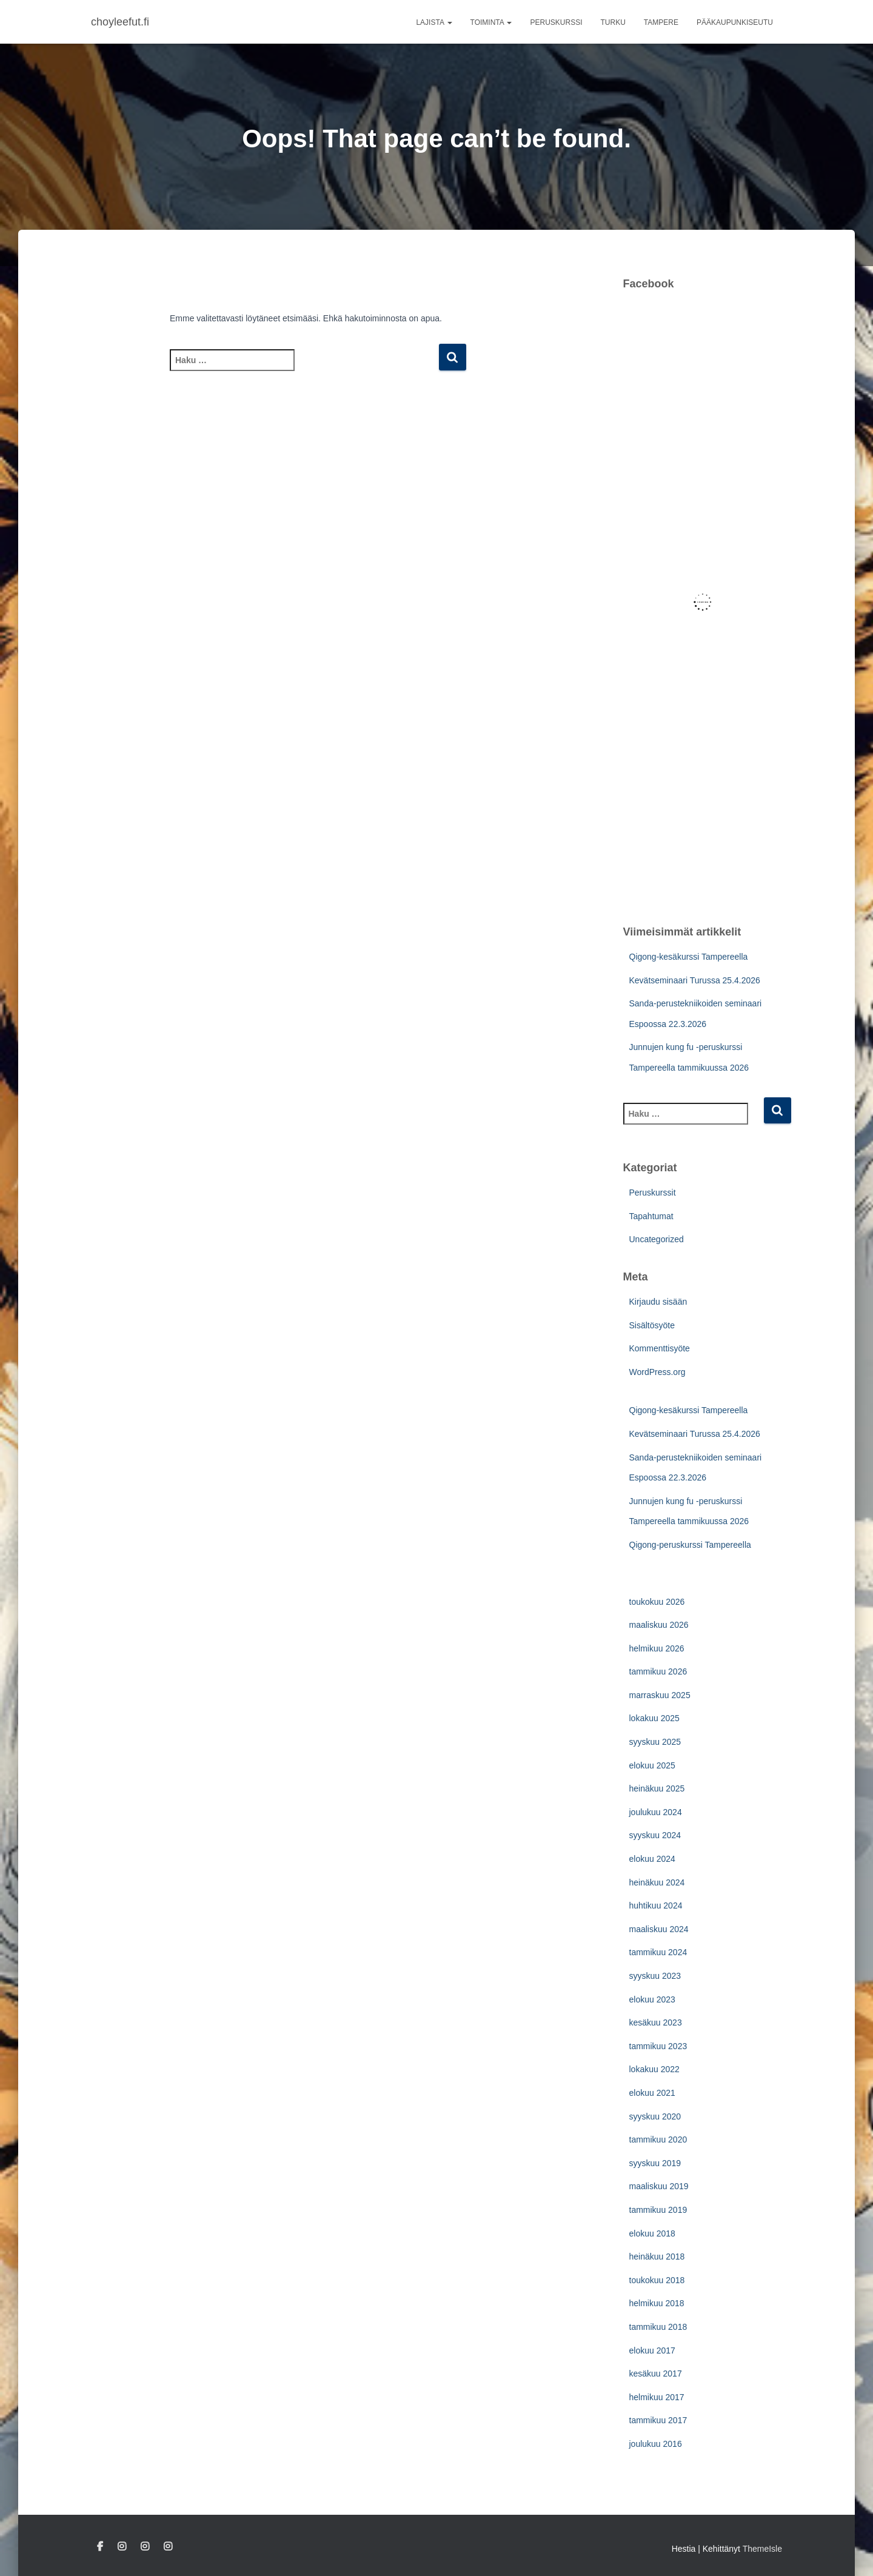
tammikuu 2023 (658, 2046)
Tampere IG (168, 2547)
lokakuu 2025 (654, 1718)
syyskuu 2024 (655, 1835)
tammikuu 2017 (658, 2420)
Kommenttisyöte (659, 1348)
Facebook (100, 2547)
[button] (449, 22)
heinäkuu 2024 (657, 1882)
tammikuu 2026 (658, 1671)
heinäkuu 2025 (657, 1788)
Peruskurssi (556, 22)
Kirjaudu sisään (658, 1301)
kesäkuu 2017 (655, 2373)
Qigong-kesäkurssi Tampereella (688, 957)
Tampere (661, 22)
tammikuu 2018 (658, 2327)
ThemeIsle (762, 2549)
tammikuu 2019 (658, 2210)
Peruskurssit (652, 1192)
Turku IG (122, 2547)
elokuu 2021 (652, 2093)
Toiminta (491, 22)
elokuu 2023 (652, 1999)
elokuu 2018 (652, 2233)
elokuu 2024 (652, 1859)
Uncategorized (656, 1239)
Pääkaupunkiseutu (735, 22)
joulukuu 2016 (655, 2444)
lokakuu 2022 (654, 2069)
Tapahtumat (651, 1216)
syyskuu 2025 (655, 1742)
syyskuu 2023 (655, 1976)
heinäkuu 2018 (657, 2256)
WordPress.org (657, 1372)
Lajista (434, 22)
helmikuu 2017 (656, 2397)
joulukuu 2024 (655, 1812)
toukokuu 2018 (657, 2280)
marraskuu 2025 (660, 1695)
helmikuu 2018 (656, 2303)
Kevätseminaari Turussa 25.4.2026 (694, 980)
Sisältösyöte (652, 1325)
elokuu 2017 (652, 2350)
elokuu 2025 (652, 1765)
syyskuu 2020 (655, 2116)
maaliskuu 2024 (659, 1929)
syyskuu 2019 (655, 2163)
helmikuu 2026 (656, 1648)
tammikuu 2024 (658, 1952)
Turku (613, 22)
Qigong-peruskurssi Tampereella (690, 1545)
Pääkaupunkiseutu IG (145, 2547)
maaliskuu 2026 (659, 1625)
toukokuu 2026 (657, 1602)
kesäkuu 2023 (655, 2022)
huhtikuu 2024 (656, 1905)
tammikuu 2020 (658, 2139)
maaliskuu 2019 (659, 2186)
